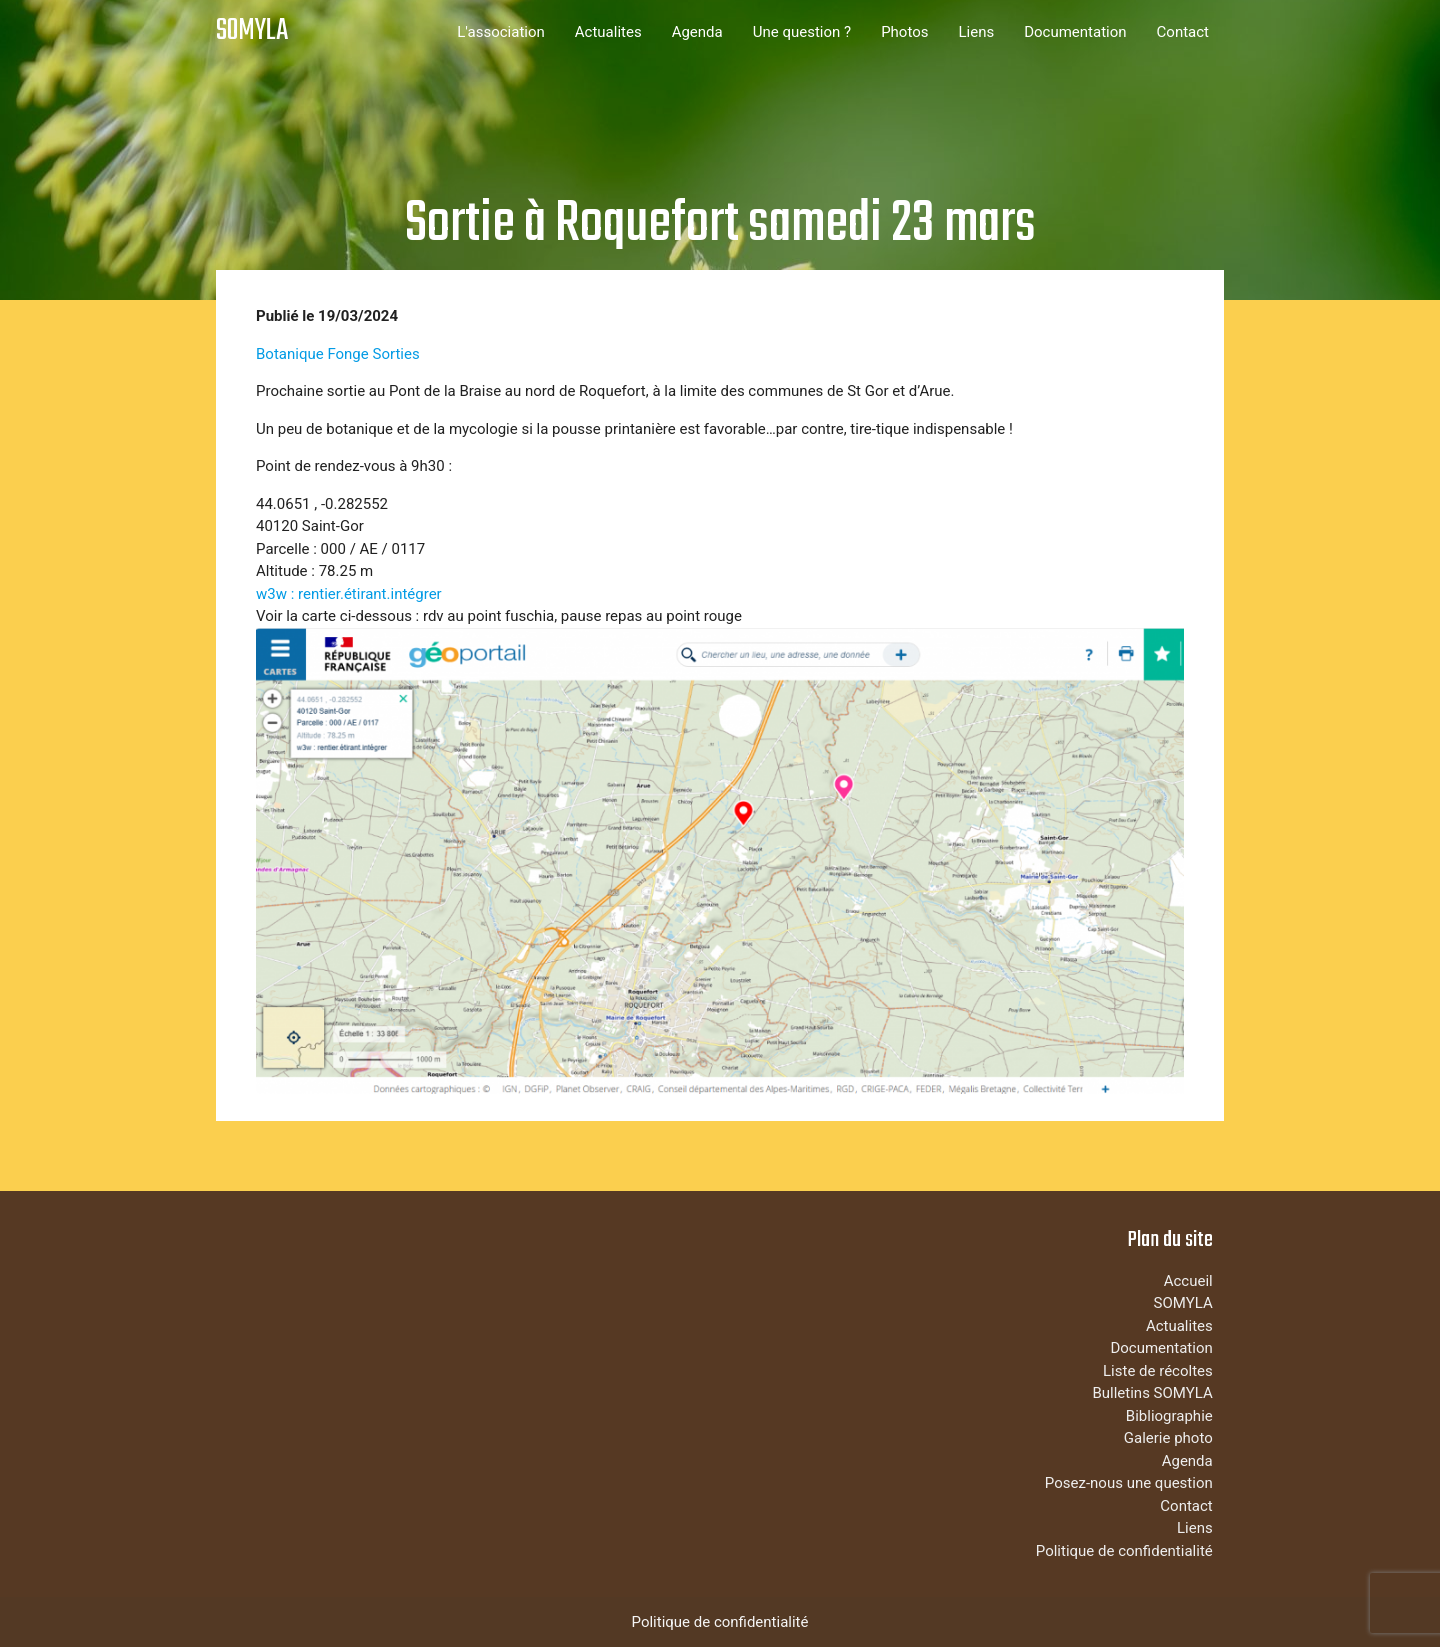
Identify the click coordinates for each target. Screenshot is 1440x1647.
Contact (1183, 32)
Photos (904, 32)
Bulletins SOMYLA (1152, 1393)
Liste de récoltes (1158, 1371)
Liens (976, 32)
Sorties (395, 354)
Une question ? (802, 32)
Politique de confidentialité (1124, 1551)
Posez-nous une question (1129, 1483)
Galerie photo (1168, 1438)
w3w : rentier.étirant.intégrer (349, 594)
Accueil (1188, 1281)
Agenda (697, 32)
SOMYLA (252, 31)
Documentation (1075, 32)
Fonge (347, 354)
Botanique (290, 354)
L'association (501, 32)
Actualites (608, 32)
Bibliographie (1169, 1416)
